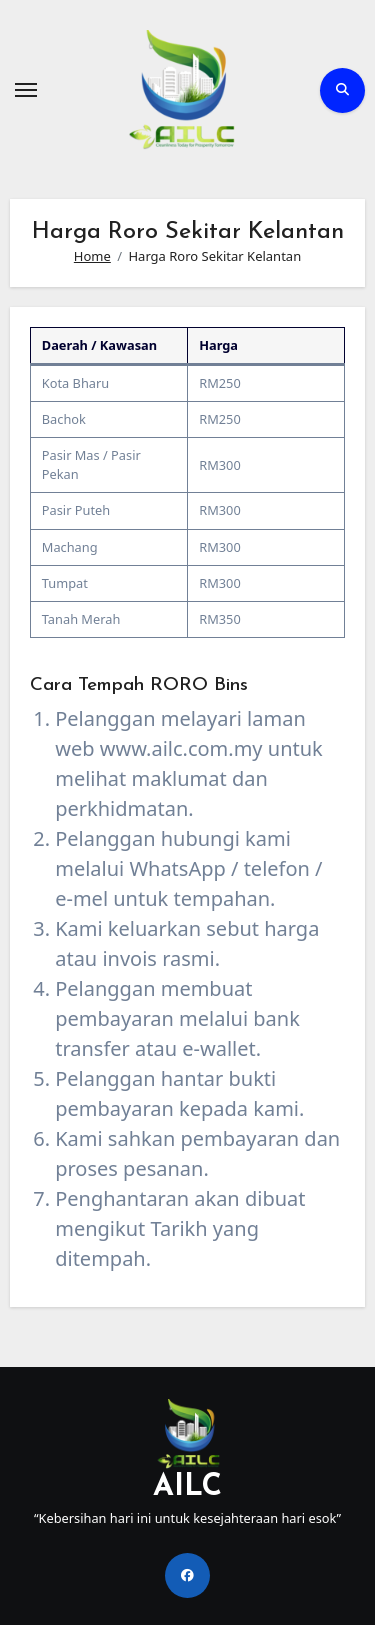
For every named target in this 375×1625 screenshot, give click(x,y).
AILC (187, 1487)
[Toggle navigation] (26, 90)
